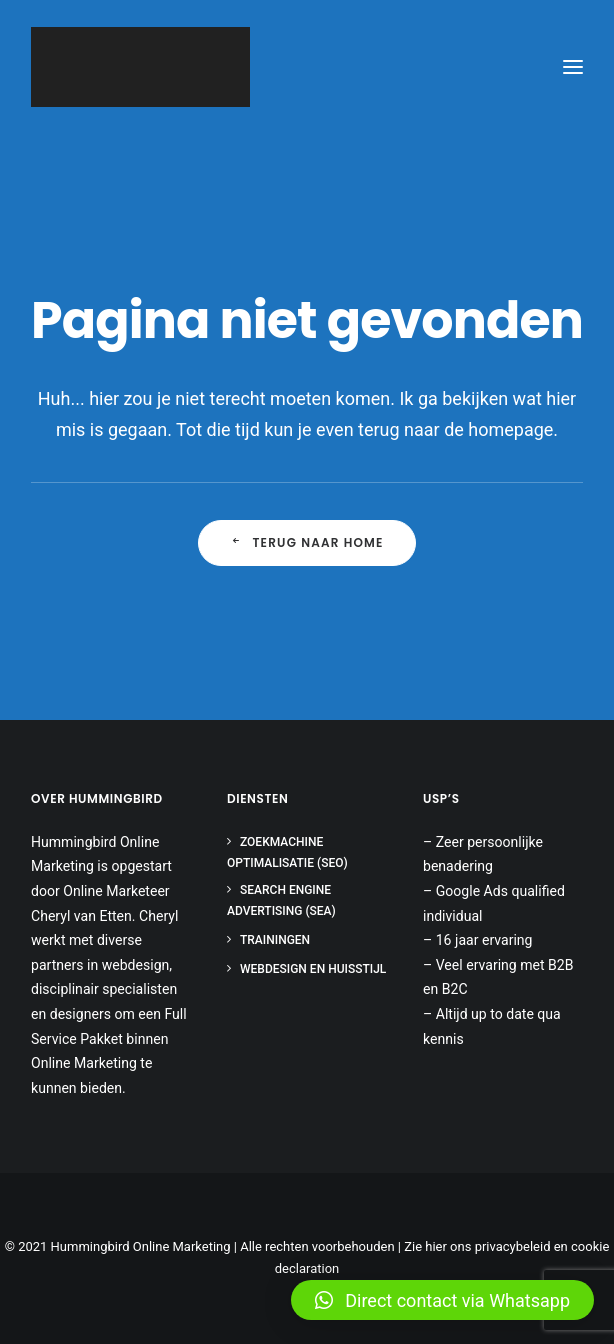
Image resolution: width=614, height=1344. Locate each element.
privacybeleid (513, 1246)
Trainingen (275, 940)
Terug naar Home (306, 542)
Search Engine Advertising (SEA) (281, 900)
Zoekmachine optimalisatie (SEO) (287, 852)
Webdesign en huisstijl (313, 969)
